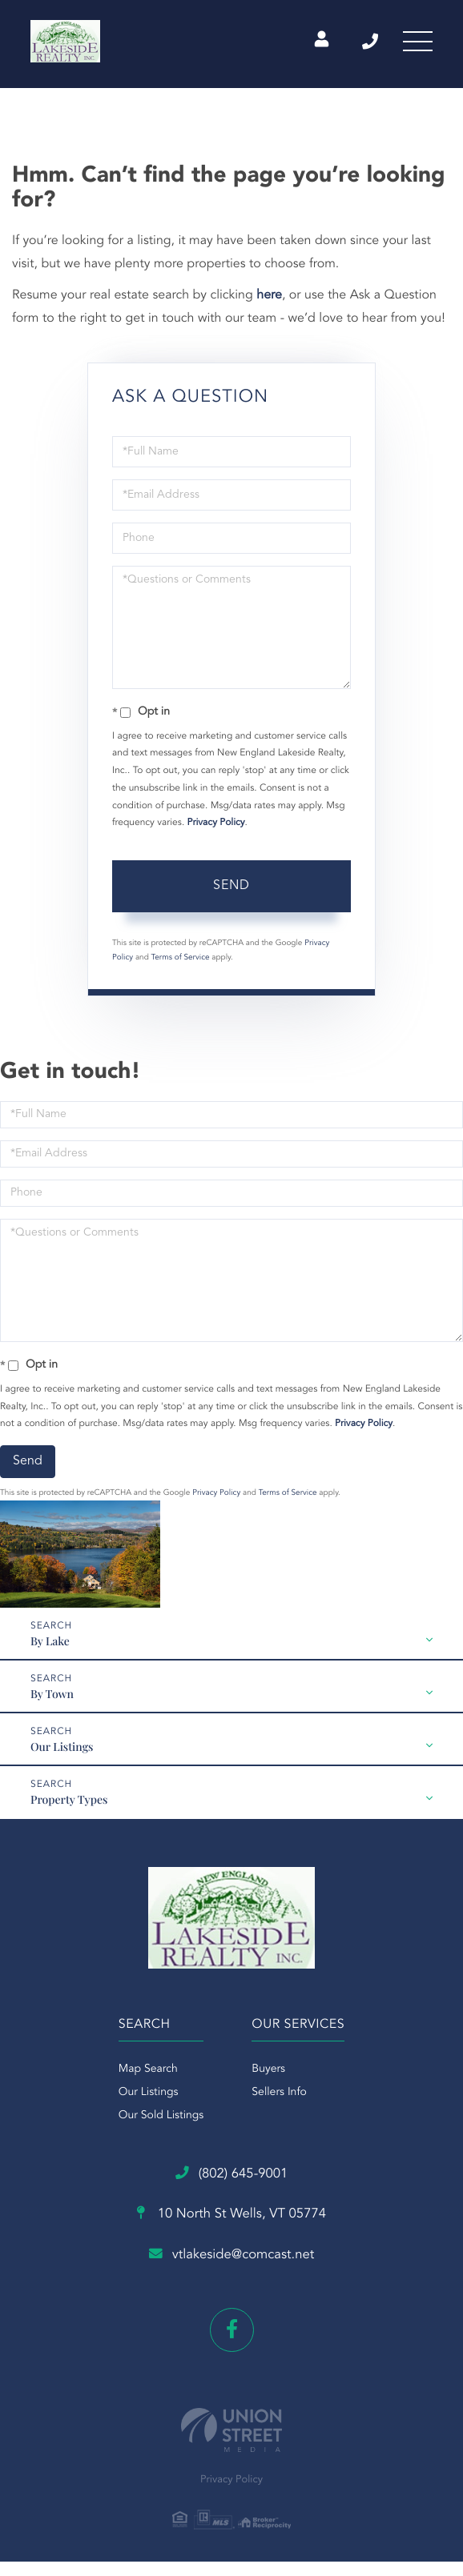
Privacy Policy (216, 822)
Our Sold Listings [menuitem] (161, 2115)
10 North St (231, 2218)
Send (231, 885)
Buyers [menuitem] (268, 2069)
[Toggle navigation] (415, 44)
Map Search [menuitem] (148, 2069)
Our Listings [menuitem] (149, 2092)
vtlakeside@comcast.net (231, 2259)
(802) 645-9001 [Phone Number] (360, 44)
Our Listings (61, 1746)
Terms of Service (180, 958)
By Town (52, 1693)
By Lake (50, 1641)
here (269, 295)
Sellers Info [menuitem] (279, 2092)
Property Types (68, 1799)
